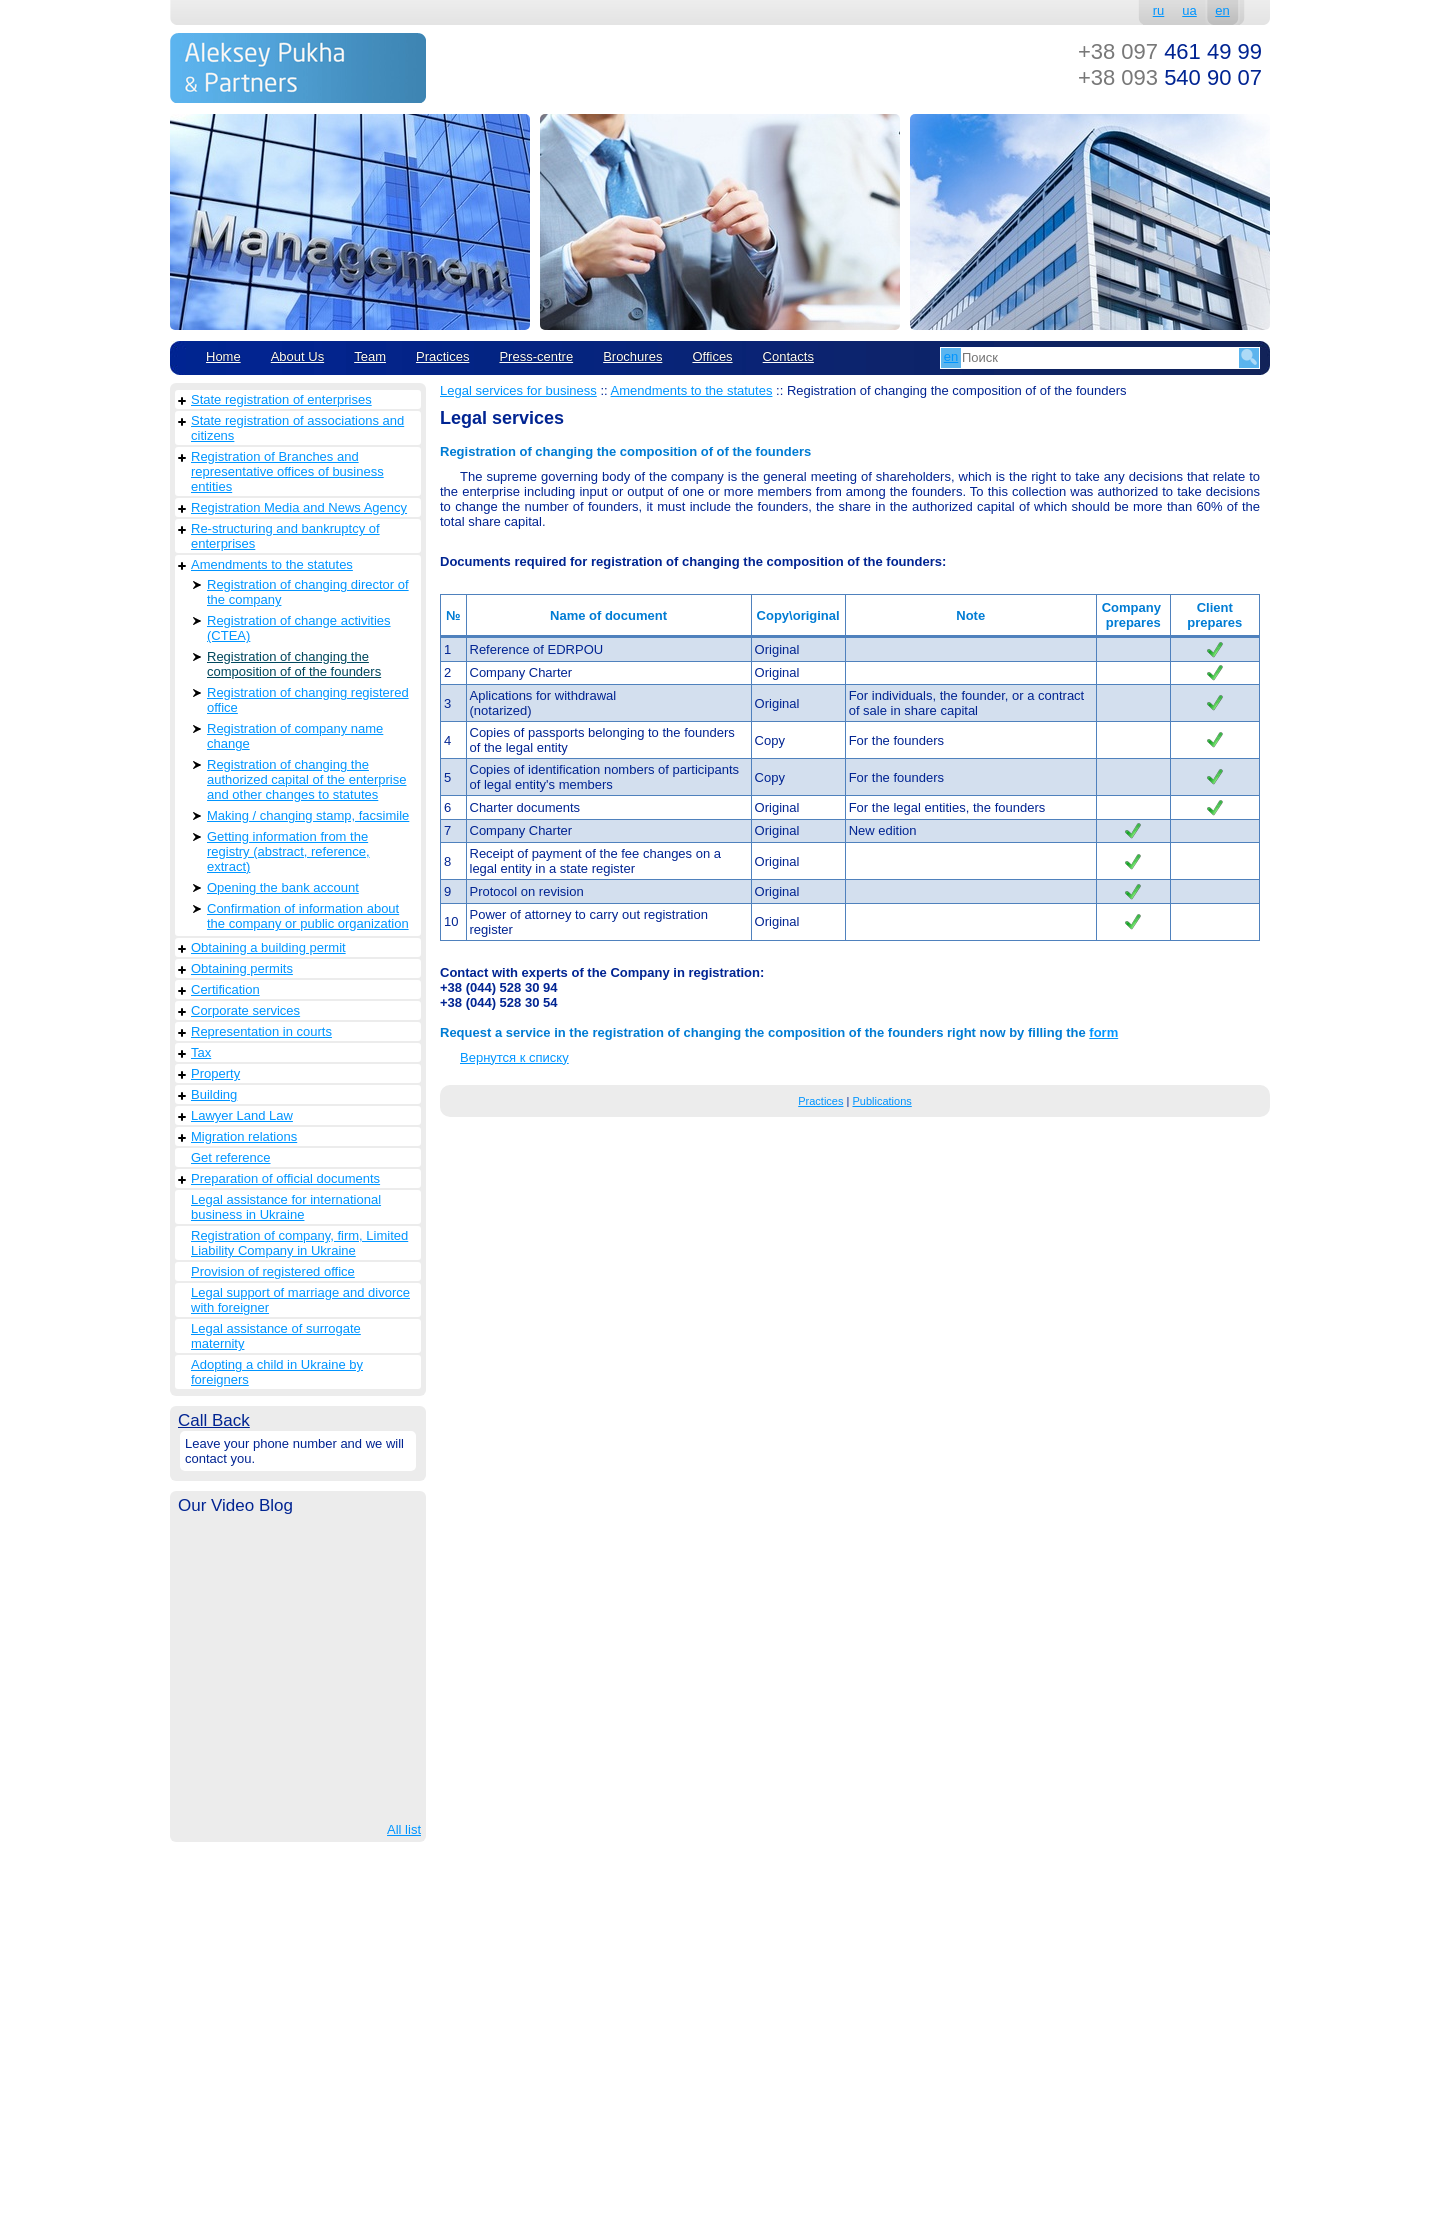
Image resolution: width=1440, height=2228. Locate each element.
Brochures (632, 356)
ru (1159, 10)
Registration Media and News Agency (299, 507)
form (1103, 1032)
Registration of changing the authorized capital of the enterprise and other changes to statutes (306, 779)
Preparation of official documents (285, 1178)
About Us (297, 356)
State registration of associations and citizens (297, 428)
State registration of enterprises (281, 399)
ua (1189, 10)
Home (223, 356)
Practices (442, 356)
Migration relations (244, 1136)
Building (214, 1094)
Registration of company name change (295, 736)
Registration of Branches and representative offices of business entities (287, 471)
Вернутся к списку (514, 1057)
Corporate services (245, 1010)
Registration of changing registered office (308, 700)
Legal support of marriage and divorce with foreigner (300, 1300)
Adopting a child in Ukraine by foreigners (277, 1372)
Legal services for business (518, 390)
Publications (881, 1101)
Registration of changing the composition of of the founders (294, 664)
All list (404, 1829)
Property (215, 1073)
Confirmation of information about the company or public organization (308, 916)
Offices (712, 356)
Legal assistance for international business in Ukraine (286, 1207)
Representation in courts (261, 1031)
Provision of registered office (273, 1271)
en (1222, 10)
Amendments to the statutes (272, 564)
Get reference (231, 1157)
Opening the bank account (283, 887)
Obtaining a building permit (268, 947)
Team (370, 356)
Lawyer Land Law (242, 1115)
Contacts (788, 356)
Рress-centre (536, 356)
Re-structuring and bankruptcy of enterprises (285, 536)
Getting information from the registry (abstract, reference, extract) (288, 851)
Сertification (225, 989)
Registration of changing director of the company (308, 592)
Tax (201, 1052)
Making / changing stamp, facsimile (308, 815)
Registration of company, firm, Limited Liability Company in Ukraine (299, 1243)
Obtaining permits (242, 968)
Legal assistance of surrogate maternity (276, 1336)
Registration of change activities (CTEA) (299, 628)
